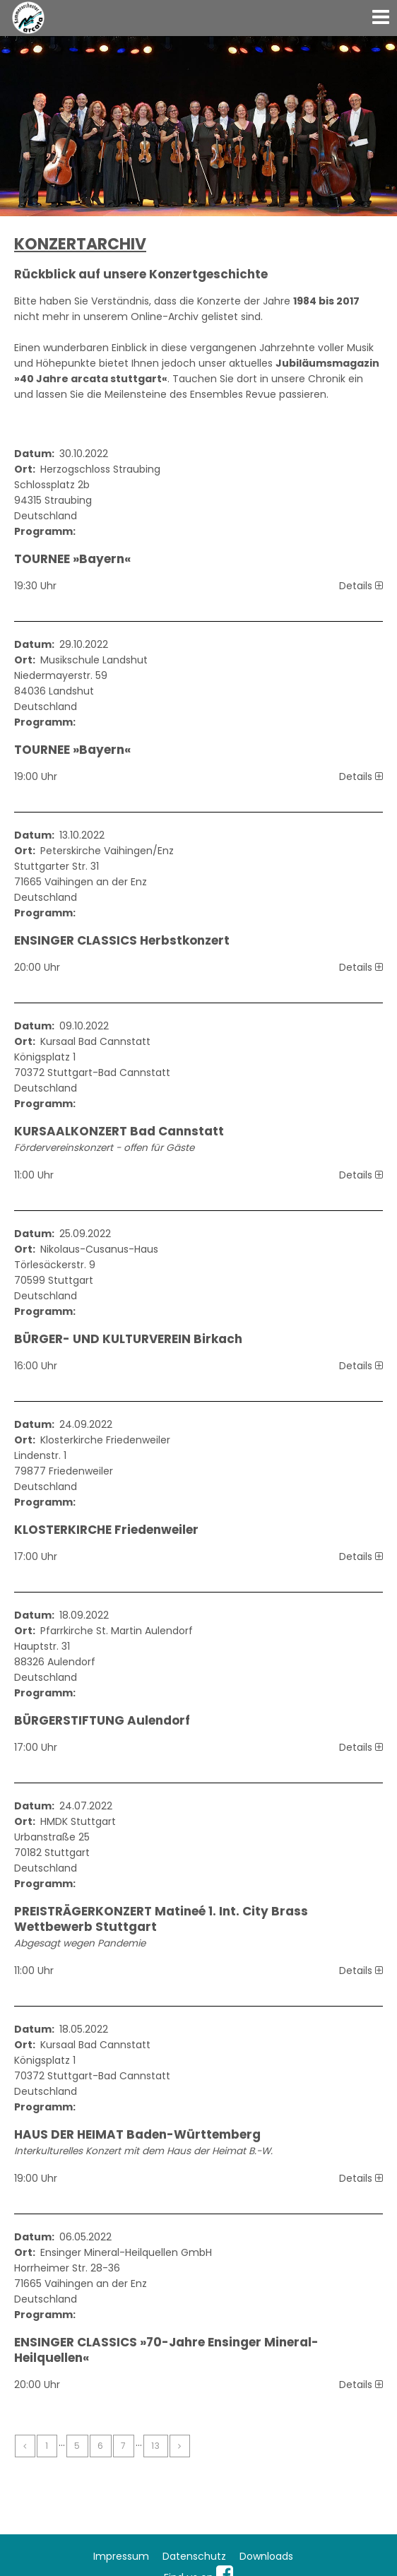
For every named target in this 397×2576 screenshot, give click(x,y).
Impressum (121, 2556)
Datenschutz (194, 2556)
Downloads (266, 2556)
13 (155, 2446)
